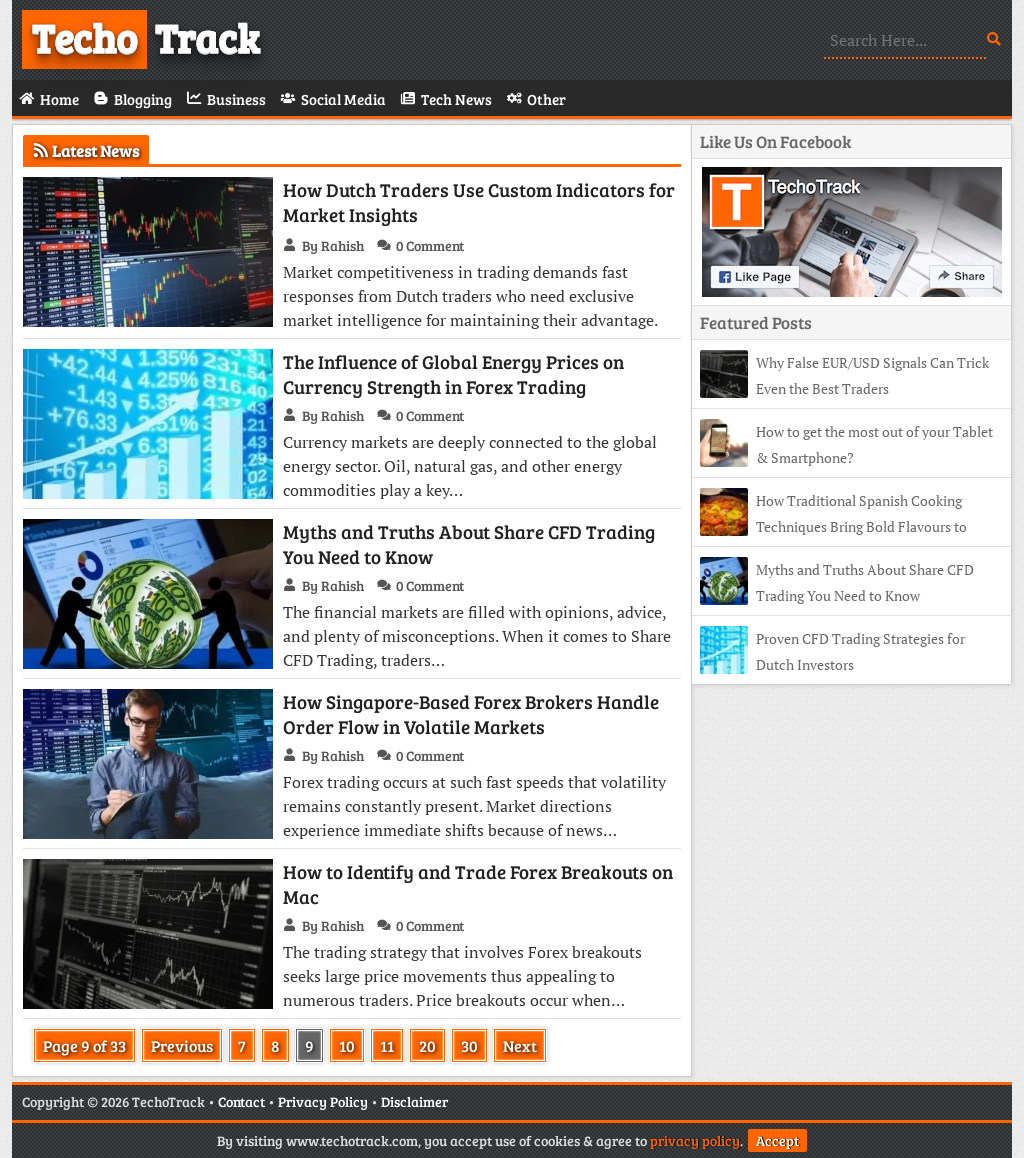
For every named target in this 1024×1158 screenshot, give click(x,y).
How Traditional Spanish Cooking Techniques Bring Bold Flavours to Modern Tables (833, 526)
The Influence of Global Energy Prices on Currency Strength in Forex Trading (453, 374)
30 (469, 1045)
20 (427, 1045)
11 (387, 1045)
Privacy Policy (323, 1101)
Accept (777, 1140)
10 (347, 1045)
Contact (241, 1101)
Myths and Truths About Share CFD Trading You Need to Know (469, 544)
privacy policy (695, 1140)
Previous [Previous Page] (182, 1045)
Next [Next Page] (520, 1045)
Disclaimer (414, 1101)
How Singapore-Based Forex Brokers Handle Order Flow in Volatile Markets (471, 714)
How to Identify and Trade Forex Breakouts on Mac (478, 884)
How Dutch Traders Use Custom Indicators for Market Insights (479, 202)
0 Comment (430, 245)
